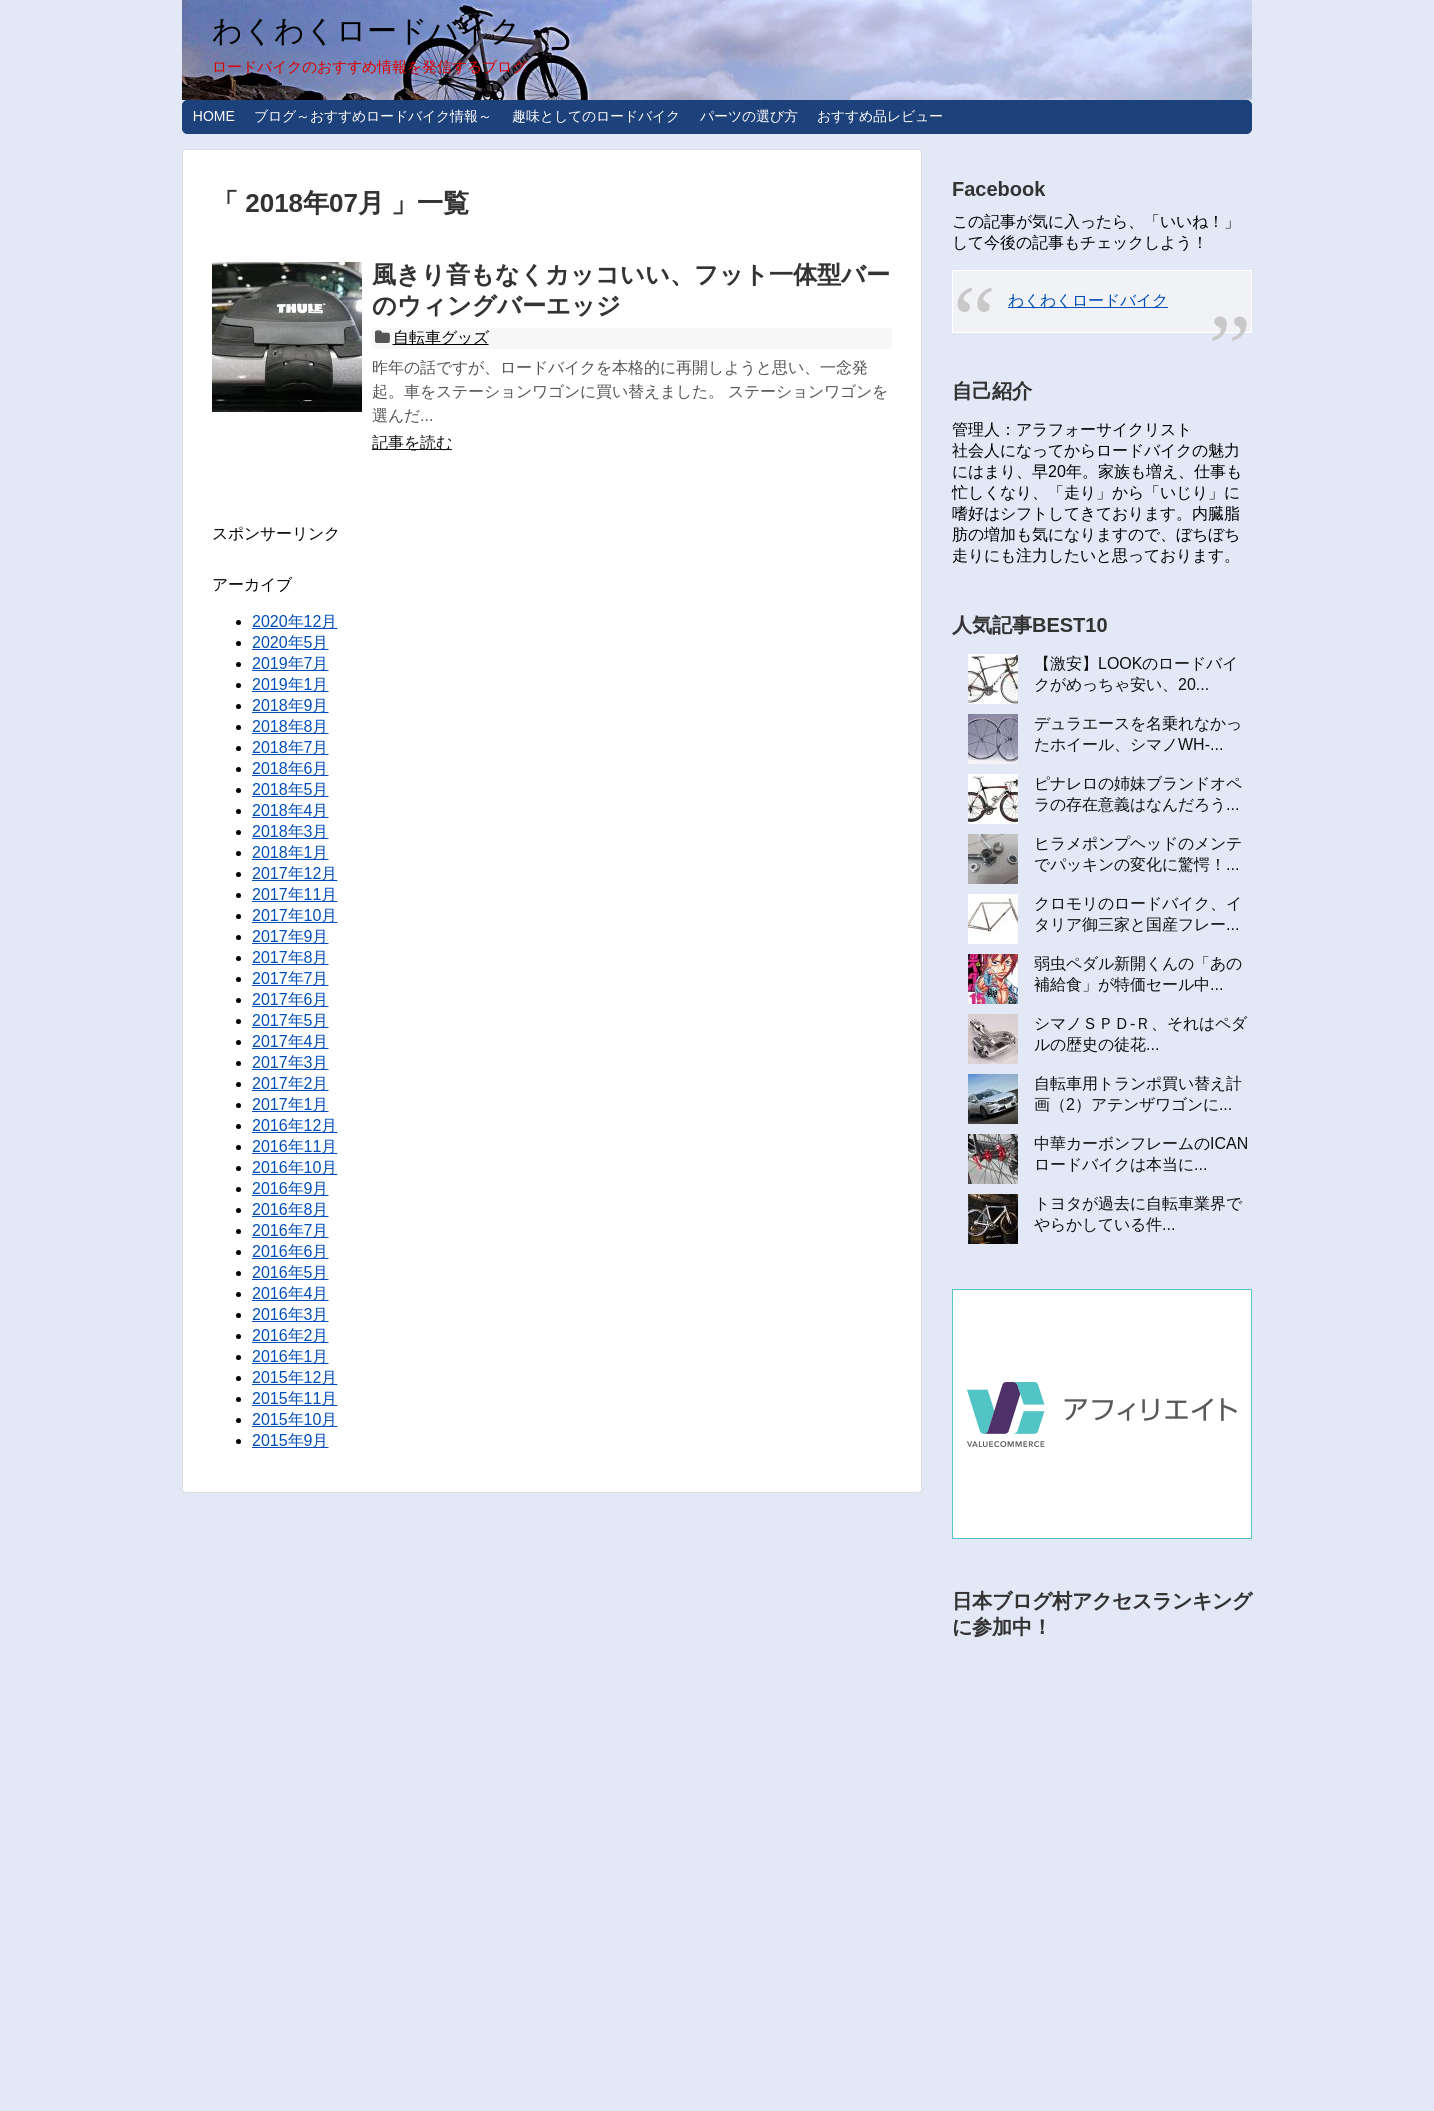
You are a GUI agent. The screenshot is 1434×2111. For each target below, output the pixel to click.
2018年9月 (290, 705)
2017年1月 (290, 1104)
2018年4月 (290, 810)
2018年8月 (290, 726)
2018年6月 (290, 768)
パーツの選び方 (749, 116)
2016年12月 (294, 1125)
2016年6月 (290, 1251)
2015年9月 (290, 1440)
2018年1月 (290, 852)
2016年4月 (290, 1293)
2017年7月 (290, 978)
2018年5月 (290, 789)
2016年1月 (290, 1356)
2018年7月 (290, 747)
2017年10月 (294, 915)
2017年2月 (290, 1083)
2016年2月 (290, 1335)
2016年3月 (290, 1314)
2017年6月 (290, 999)
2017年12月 (294, 873)
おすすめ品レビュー (880, 116)
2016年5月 (290, 1272)
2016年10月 (294, 1167)
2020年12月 (294, 621)
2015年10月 (294, 1419)
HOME (214, 116)
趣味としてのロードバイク (596, 116)
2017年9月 (290, 936)
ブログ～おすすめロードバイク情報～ (373, 116)
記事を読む (412, 442)
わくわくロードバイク (366, 30)
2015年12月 (294, 1377)
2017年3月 (290, 1062)
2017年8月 (290, 957)
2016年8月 (290, 1209)
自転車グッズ (441, 337)
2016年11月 (294, 1146)
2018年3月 (290, 831)
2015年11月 (294, 1398)
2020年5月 (290, 642)
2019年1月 (290, 684)
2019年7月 (290, 663)
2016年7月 (290, 1230)
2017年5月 (290, 1020)
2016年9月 (290, 1188)
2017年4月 (290, 1041)
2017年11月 (294, 894)
